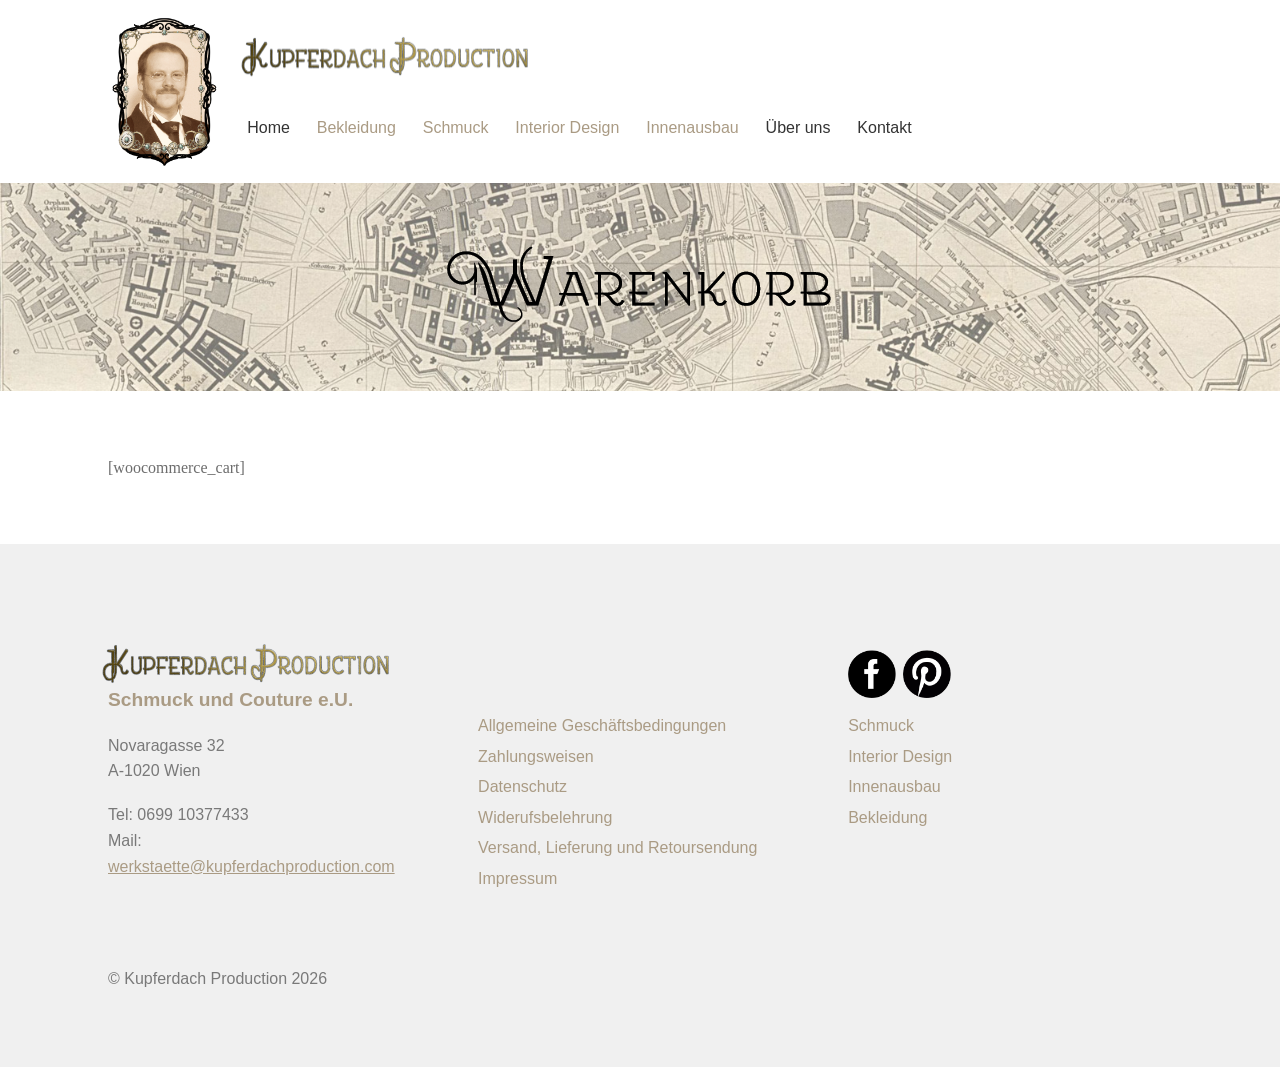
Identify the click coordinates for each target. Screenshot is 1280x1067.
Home (268, 127)
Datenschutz (522, 786)
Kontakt (884, 127)
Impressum (517, 878)
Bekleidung (356, 127)
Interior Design (567, 127)
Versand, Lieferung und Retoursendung (617, 847)
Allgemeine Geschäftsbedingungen (602, 725)
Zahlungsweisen (536, 756)
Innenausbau (692, 127)
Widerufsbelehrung (545, 817)
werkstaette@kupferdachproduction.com (251, 866)
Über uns (798, 127)
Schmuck (456, 127)
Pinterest (927, 674)
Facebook (872, 674)
